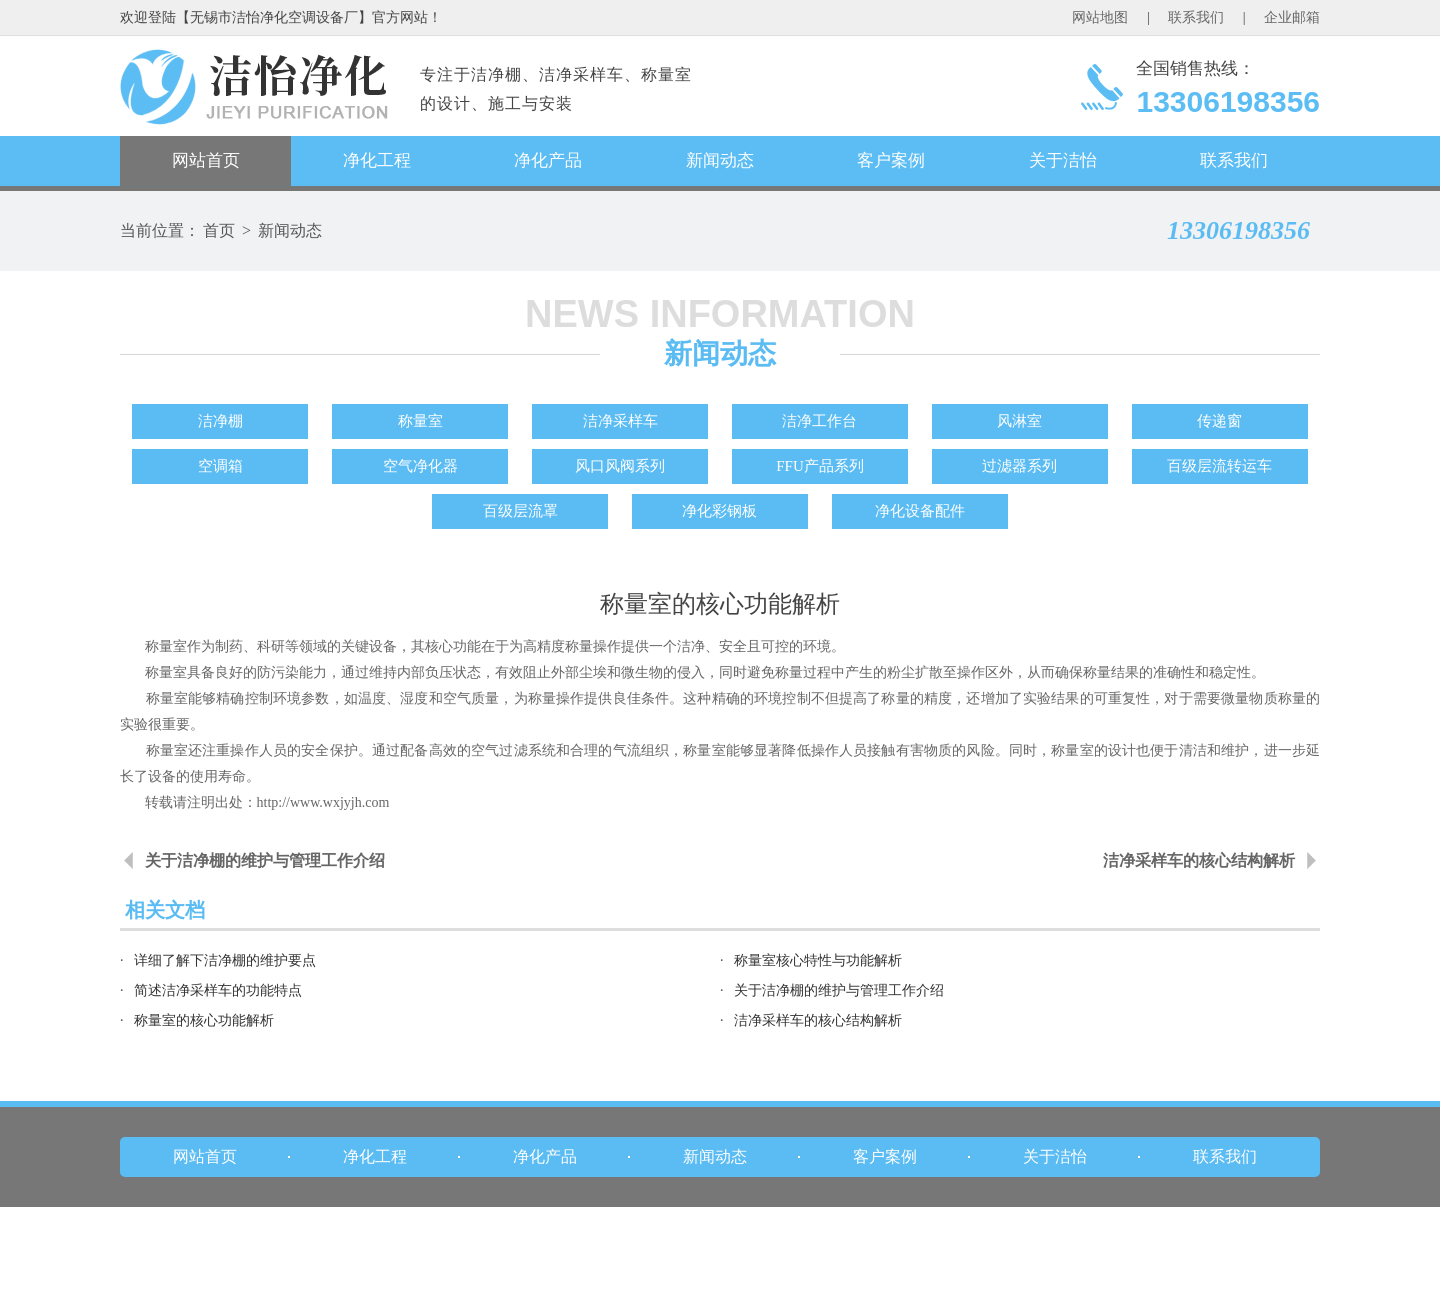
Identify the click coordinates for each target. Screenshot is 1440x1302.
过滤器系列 (1019, 466)
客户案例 (891, 160)
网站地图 (1100, 17)
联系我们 (1196, 17)
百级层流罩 (520, 511)
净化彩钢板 (719, 511)
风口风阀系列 (620, 466)
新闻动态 (720, 160)
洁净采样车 (620, 421)
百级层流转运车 (1219, 466)
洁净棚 (220, 421)
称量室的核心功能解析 (204, 1020)
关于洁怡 (1063, 160)
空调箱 (220, 466)
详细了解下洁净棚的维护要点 (225, 960)
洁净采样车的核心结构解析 (1199, 860)
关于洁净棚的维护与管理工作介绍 (265, 860)
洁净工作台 (819, 421)
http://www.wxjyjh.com (323, 802)
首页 (219, 230)
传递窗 (1219, 421)
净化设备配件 (920, 511)
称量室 (420, 421)
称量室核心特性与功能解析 (818, 960)
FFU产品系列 (820, 466)
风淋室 (1019, 421)
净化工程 (377, 160)
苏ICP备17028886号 (807, 1284)
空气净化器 (420, 466)
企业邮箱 (1292, 17)
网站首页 (206, 160)
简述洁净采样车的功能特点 (218, 990)
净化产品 (548, 160)
